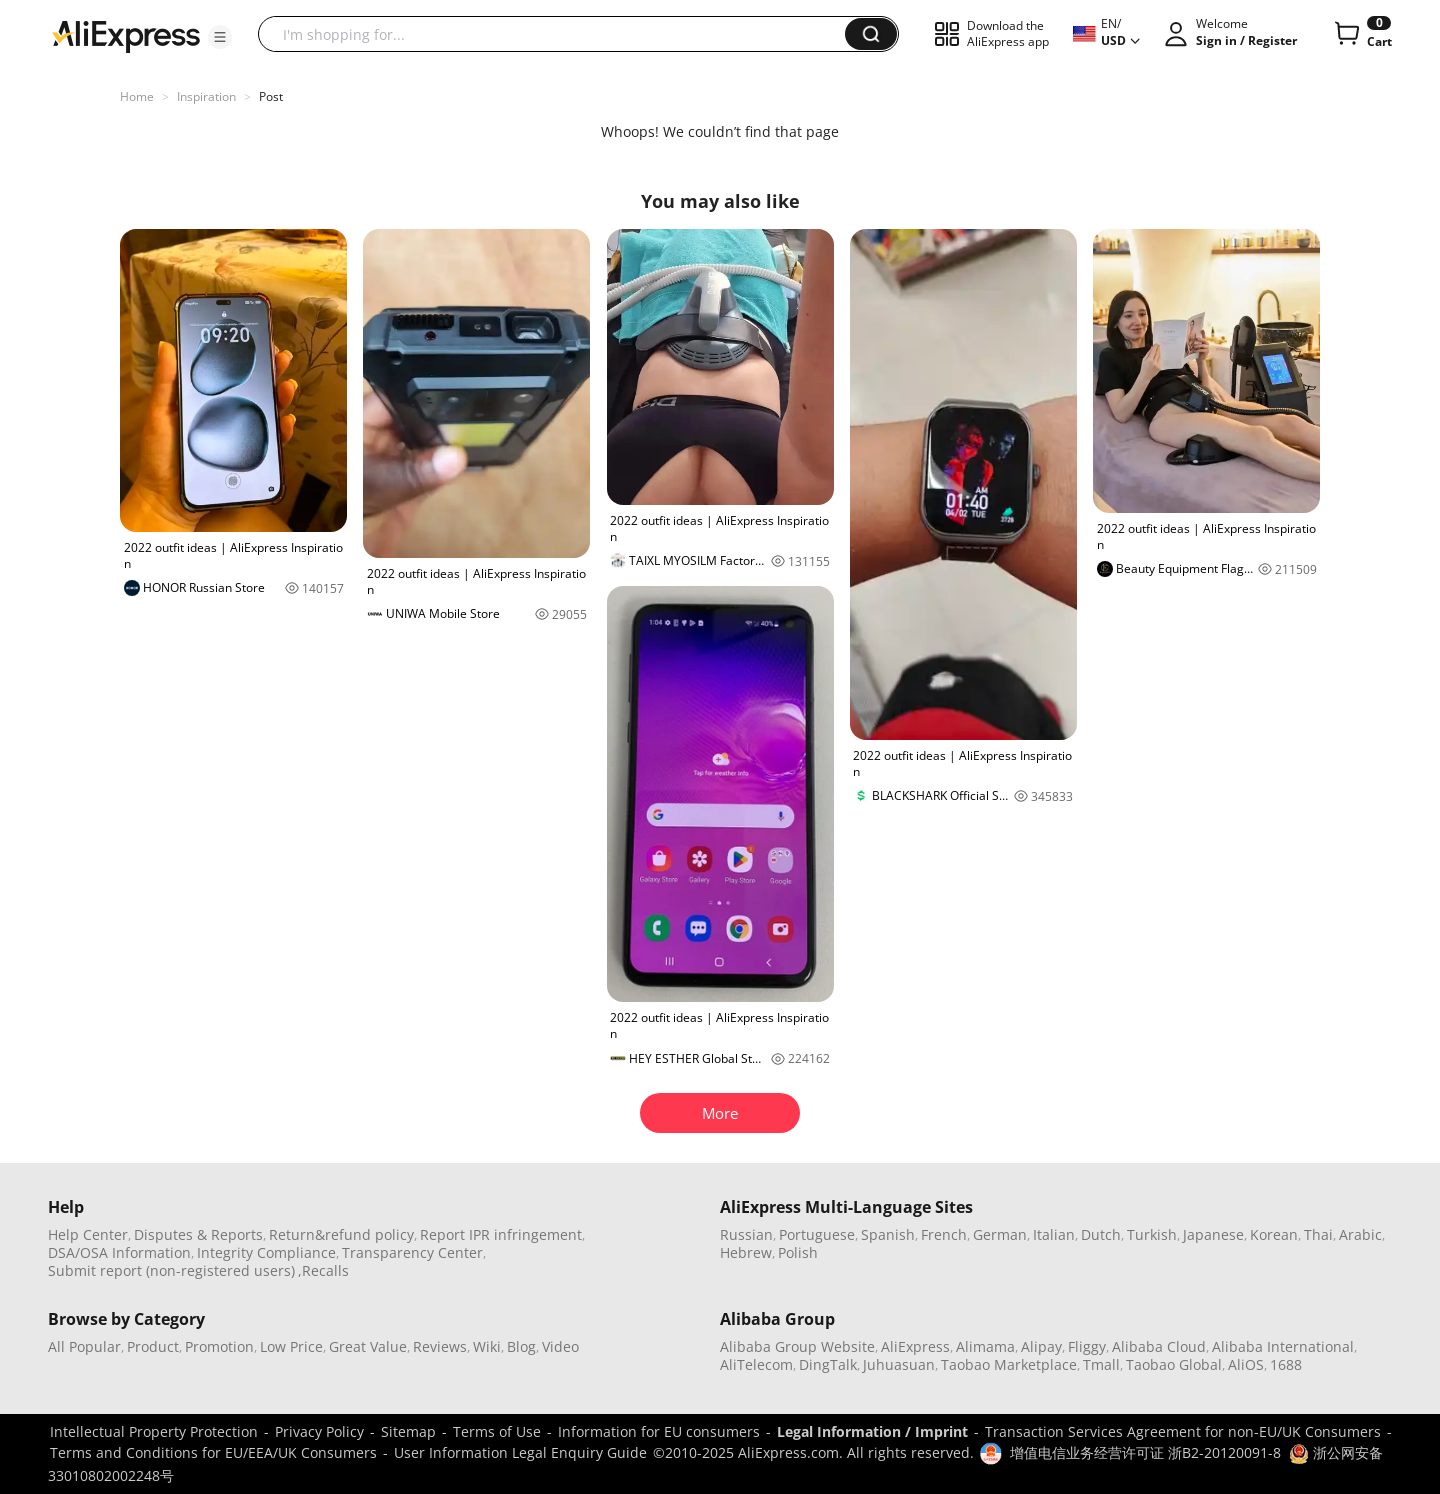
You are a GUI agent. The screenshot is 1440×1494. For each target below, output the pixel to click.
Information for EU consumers (659, 1431)
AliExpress (915, 1346)
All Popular (84, 1346)
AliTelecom (756, 1364)
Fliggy (1087, 1346)
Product (153, 1346)
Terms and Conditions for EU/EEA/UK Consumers (213, 1452)
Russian (746, 1234)
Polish (798, 1252)
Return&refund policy (341, 1234)
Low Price (291, 1346)
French (944, 1234)
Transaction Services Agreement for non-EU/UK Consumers (1183, 1431)
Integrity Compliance (266, 1252)
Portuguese (817, 1234)
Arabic (1360, 1234)
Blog (521, 1346)
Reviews (440, 1346)
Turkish (1152, 1234)
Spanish (888, 1234)
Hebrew (746, 1252)
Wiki (487, 1346)
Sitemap (408, 1431)
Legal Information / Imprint (872, 1431)
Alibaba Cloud (1159, 1346)
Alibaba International (1283, 1346)
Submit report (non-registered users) (171, 1270)
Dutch (1101, 1234)
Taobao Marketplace (1009, 1364)
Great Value (368, 1346)
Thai (1318, 1234)
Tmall (1101, 1364)
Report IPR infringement (501, 1234)
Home (137, 96)
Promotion (219, 1346)
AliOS (1246, 1364)
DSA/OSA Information (119, 1252)
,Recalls (323, 1270)
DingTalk (828, 1364)
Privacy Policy (319, 1431)
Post (271, 96)
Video (560, 1346)
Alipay (1041, 1346)
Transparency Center (412, 1252)
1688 (1286, 1364)
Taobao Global (1174, 1364)
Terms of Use (497, 1431)
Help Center (88, 1234)
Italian (1054, 1234)
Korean (1274, 1234)
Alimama (985, 1346)
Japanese (1213, 1234)
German (1000, 1234)
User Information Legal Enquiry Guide (520, 1452)
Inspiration (206, 96)
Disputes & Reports (198, 1234)
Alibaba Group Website (797, 1346)
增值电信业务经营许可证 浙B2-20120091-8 (1145, 1452)
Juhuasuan (899, 1364)
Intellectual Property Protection (154, 1431)
